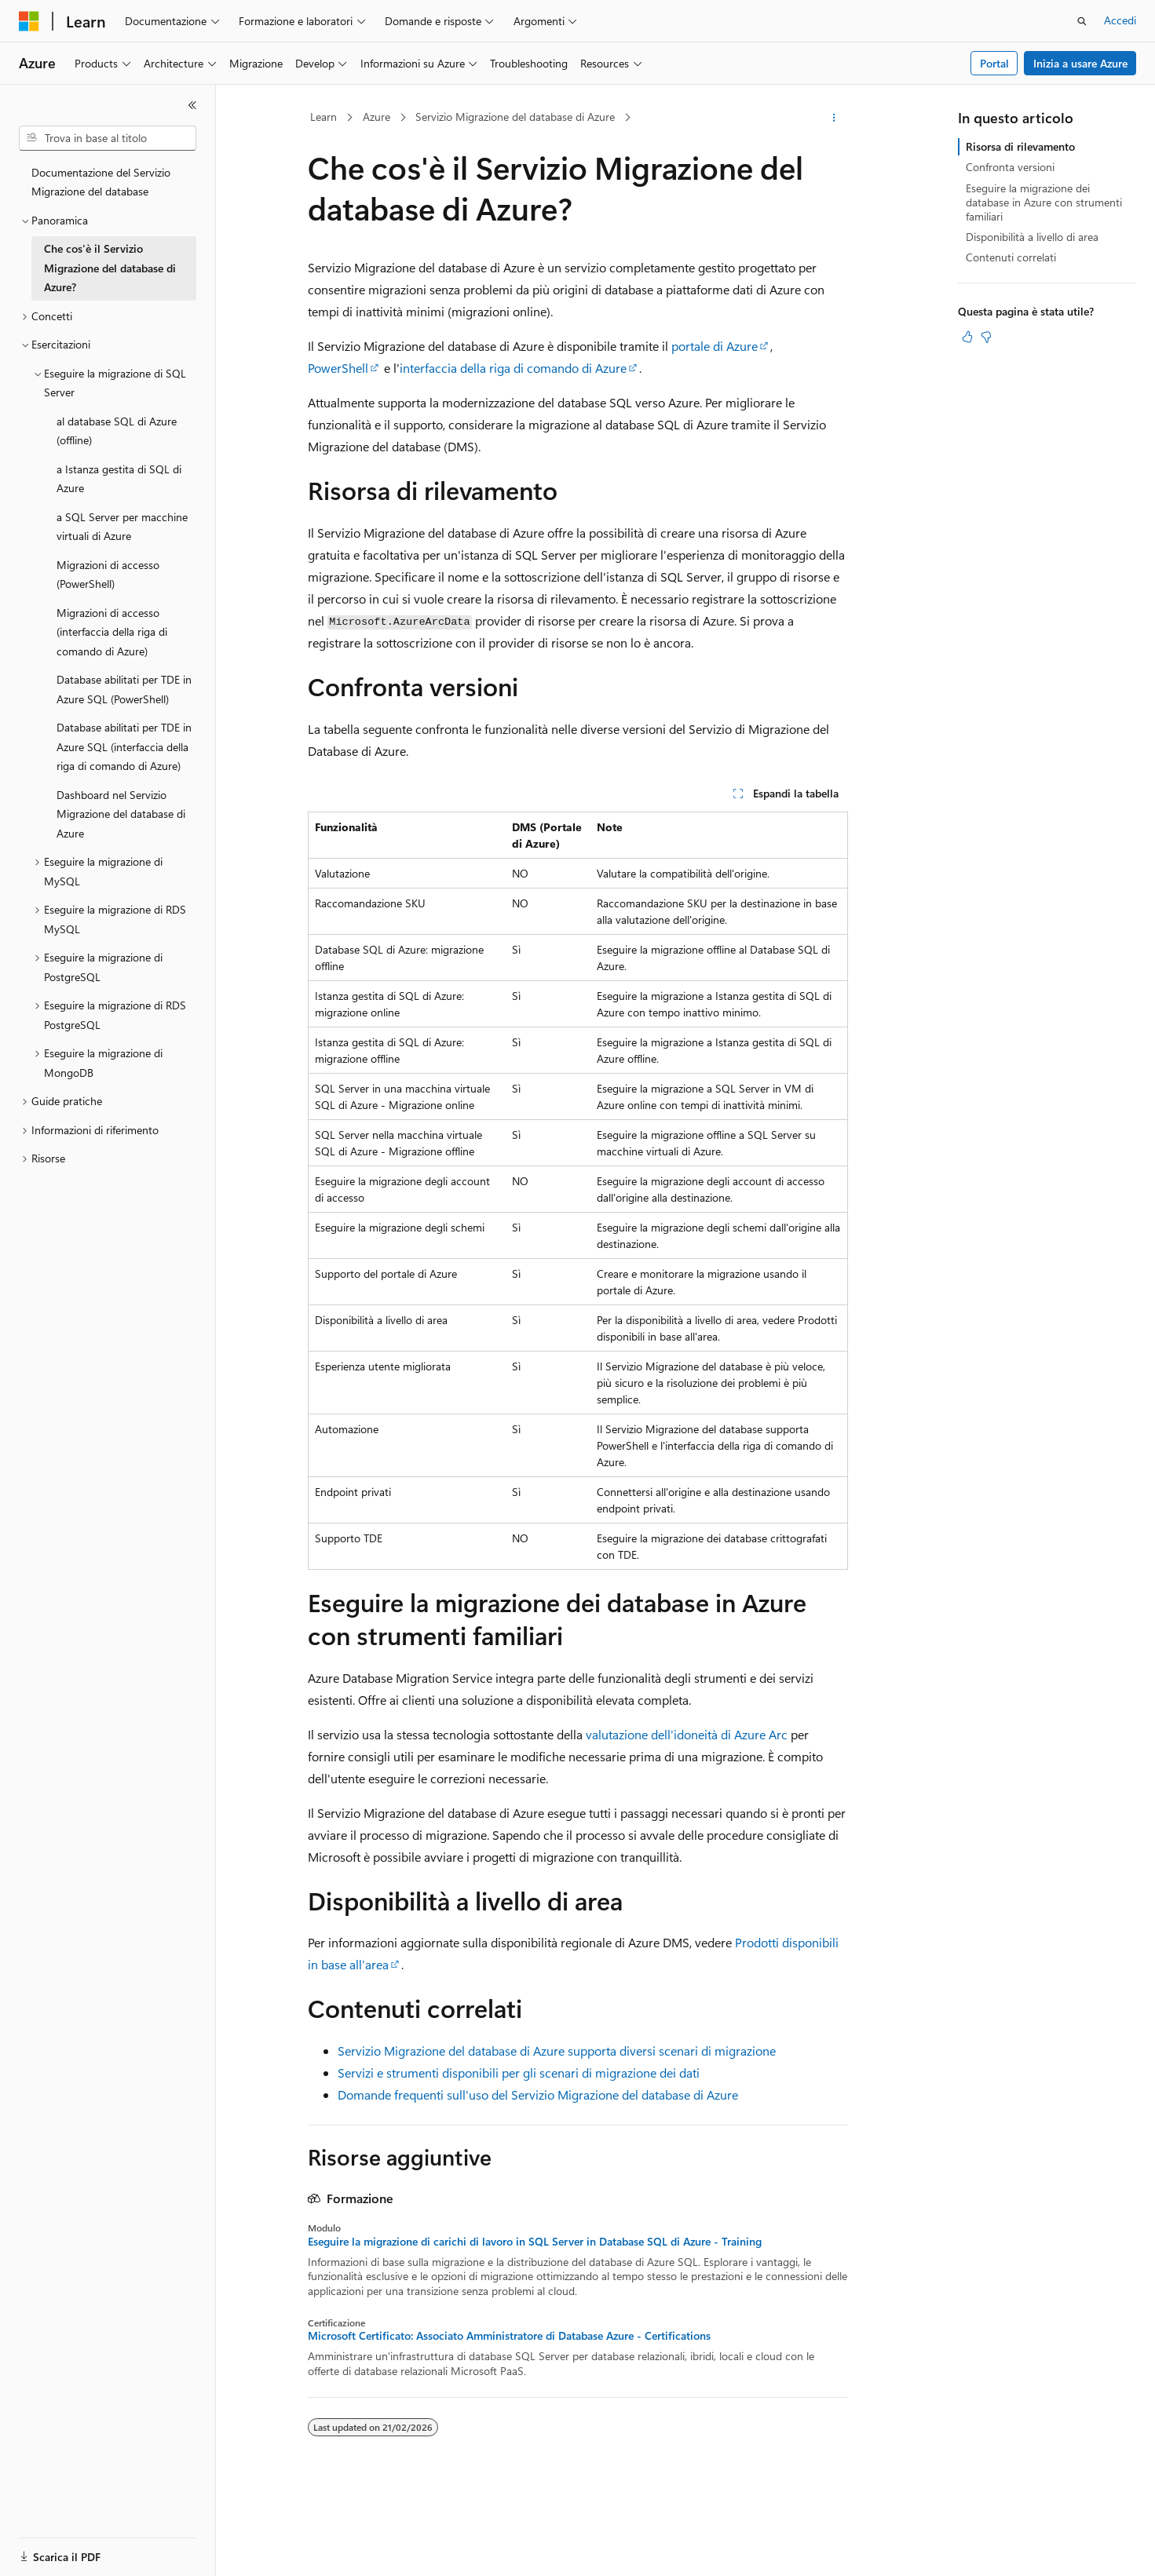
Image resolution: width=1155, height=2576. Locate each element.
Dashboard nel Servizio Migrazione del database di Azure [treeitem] (121, 814)
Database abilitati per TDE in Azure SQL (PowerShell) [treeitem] (124, 689)
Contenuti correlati (1011, 257)
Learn (323, 116)
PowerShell (338, 367)
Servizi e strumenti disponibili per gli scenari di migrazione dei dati (519, 2072)
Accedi (1120, 20)
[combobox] (107, 138)
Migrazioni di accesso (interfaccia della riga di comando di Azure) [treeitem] (112, 632)
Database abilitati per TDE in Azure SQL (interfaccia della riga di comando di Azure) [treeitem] (124, 746)
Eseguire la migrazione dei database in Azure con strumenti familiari (1044, 202)
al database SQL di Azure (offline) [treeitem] (117, 431)
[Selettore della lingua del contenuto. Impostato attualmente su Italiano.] (53, 2550)
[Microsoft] (29, 21)
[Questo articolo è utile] (967, 336)
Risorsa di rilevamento (1020, 146)
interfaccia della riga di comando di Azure (513, 367)
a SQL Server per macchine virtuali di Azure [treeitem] (122, 526)
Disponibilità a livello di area (1032, 236)
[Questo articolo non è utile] (986, 336)
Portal (994, 63)
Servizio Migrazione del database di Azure (515, 116)
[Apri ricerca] (1082, 21)
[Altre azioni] (833, 117)
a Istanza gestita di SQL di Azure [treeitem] (119, 479)
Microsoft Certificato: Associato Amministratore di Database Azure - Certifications (509, 2336)
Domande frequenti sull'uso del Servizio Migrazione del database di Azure (538, 2094)
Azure (376, 116)
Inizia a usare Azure (1080, 63)
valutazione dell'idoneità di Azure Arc (687, 1734)
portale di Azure (714, 346)
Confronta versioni (1010, 166)
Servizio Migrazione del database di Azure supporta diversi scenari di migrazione (557, 2050)
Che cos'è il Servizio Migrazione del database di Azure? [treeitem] (110, 267)
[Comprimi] (192, 105)
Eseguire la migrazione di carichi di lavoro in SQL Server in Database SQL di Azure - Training (535, 2242)
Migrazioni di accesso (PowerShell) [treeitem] (108, 574)
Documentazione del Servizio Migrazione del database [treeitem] (100, 182)
